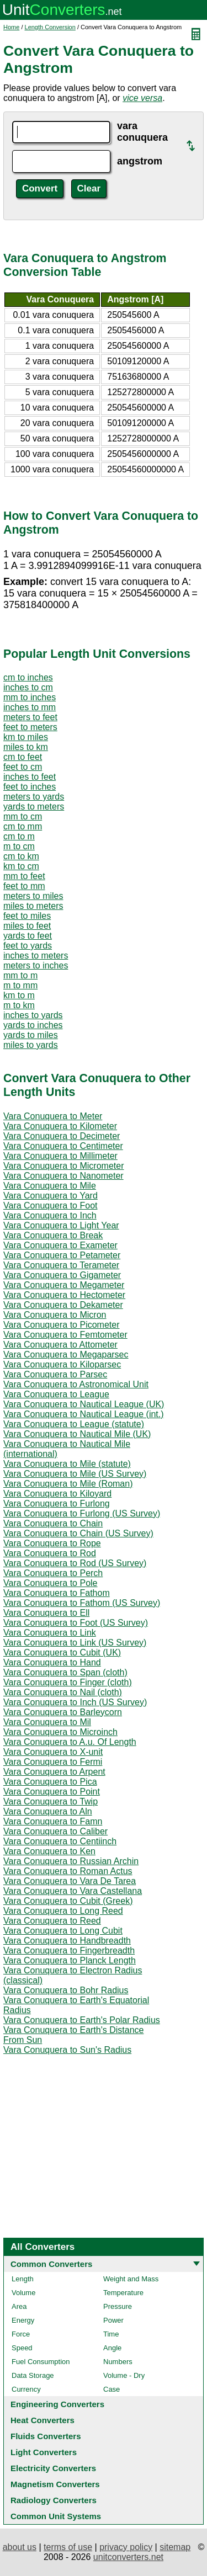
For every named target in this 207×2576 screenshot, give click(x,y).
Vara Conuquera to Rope (52, 1543)
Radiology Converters (53, 2500)
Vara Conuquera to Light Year (61, 1225)
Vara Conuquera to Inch (50, 1215)
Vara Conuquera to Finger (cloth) (67, 1682)
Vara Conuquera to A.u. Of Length (69, 1742)
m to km (19, 1005)
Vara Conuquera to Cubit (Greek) (67, 1901)
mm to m (20, 975)
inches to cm (28, 687)
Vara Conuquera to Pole (50, 1583)
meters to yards (33, 796)
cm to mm (22, 826)
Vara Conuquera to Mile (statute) (67, 1463)
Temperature (123, 2292)
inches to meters (35, 955)
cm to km (21, 856)
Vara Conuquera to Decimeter (61, 1136)
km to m (19, 995)
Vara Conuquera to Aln (47, 1811)
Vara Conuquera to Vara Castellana (72, 1891)
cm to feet (22, 757)
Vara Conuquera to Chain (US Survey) (78, 1533)
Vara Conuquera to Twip (50, 1801)
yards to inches (33, 1025)
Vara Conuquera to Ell (46, 1612)
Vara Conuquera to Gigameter (62, 1275)
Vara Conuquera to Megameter (63, 1285)
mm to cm (22, 816)
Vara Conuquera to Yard (50, 1195)
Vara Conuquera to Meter (52, 1116)
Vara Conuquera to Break (53, 1235)
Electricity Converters (53, 2468)
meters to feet (30, 717)
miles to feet (27, 925)
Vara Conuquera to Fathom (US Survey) (81, 1603)
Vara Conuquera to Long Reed (63, 1910)
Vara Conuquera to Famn (52, 1821)
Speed (22, 2348)
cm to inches (28, 677)
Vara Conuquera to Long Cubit (63, 1930)
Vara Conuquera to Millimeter (60, 1156)
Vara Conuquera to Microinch (60, 1732)
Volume (23, 2292)
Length (23, 2279)
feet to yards (27, 945)
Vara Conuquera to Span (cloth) (65, 1672)
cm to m (19, 836)
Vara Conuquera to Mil (47, 1722)
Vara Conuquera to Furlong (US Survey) (81, 1513)
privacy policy (125, 2547)
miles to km (25, 747)
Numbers (117, 2361)
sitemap (175, 2547)
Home (11, 27)
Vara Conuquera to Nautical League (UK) (83, 1404)
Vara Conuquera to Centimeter (63, 1146)
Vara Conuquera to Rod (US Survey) (74, 1563)
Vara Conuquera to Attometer (60, 1344)
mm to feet (24, 876)
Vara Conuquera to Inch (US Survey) (75, 1702)
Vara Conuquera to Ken (49, 1851)
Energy (23, 2320)
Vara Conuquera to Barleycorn (62, 1712)
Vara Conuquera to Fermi (52, 1761)
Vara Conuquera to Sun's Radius (67, 2050)
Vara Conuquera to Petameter (61, 1255)
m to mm (20, 985)
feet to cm (22, 766)
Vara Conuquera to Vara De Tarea (69, 1881)
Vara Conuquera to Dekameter (63, 1305)
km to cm (21, 866)
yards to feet (27, 935)
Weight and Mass (130, 2279)
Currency (26, 2389)
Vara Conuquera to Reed (52, 1920)
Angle (112, 2348)
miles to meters (33, 906)
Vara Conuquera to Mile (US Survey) (74, 1473)
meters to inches (35, 965)
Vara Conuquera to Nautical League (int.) (83, 1414)
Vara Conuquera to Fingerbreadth (69, 1950)
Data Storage (33, 2375)
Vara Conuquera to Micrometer (63, 1165)
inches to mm (29, 707)
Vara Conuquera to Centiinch (59, 1841)
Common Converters (51, 2264)
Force (21, 2334)
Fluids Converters (45, 2436)
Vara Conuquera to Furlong (56, 1503)
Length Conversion (50, 27)
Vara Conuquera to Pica (50, 1781)
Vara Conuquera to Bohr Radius (66, 1990)
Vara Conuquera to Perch (53, 1573)
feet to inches (29, 786)
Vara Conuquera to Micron (54, 1314)
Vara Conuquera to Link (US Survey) (74, 1642)
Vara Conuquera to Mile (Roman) (67, 1483)
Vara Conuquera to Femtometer (65, 1334)
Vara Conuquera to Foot (50, 1205)
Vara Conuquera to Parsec (55, 1374)
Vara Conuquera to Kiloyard (57, 1493)
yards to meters (33, 806)
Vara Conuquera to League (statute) (73, 1424)
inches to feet (29, 776)
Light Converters (43, 2452)
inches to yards (33, 1015)
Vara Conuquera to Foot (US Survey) (75, 1622)
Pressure (117, 2306)
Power (113, 2320)
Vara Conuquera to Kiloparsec (62, 1364)
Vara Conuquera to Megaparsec (66, 1354)
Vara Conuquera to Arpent (54, 1771)
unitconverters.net (128, 2557)
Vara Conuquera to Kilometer (60, 1126)
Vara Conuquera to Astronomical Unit (75, 1384)
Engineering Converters (57, 2404)
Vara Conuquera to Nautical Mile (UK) (77, 1434)
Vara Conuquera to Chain (53, 1523)
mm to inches (29, 697)
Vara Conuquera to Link (49, 1632)
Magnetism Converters (55, 2484)
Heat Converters (42, 2420)
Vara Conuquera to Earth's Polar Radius (81, 2020)
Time (111, 2334)
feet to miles (27, 915)
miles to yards (30, 1045)
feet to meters (30, 727)
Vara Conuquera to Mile (49, 1185)
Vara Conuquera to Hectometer (64, 1295)
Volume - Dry (124, 2375)
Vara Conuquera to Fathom (56, 1593)
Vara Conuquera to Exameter (60, 1245)
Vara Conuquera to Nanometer (63, 1175)
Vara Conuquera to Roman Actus (67, 1871)
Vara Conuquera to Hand (52, 1662)
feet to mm (24, 886)
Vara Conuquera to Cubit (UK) (62, 1652)
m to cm (19, 846)
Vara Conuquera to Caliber (55, 1831)
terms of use (68, 2547)
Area (19, 2306)
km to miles (25, 737)
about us (19, 2547)
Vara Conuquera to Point (51, 1791)
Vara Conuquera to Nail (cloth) (62, 1692)
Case (111, 2389)
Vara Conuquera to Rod (49, 1553)
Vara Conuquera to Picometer (61, 1324)
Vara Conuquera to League (56, 1394)
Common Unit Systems (55, 2516)
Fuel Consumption (41, 2361)
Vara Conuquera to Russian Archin (71, 1861)
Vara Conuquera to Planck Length (69, 1960)
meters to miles (33, 896)
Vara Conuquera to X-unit (53, 1752)
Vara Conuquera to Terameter (61, 1265)
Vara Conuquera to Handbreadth (67, 1940)
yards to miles (30, 1035)
